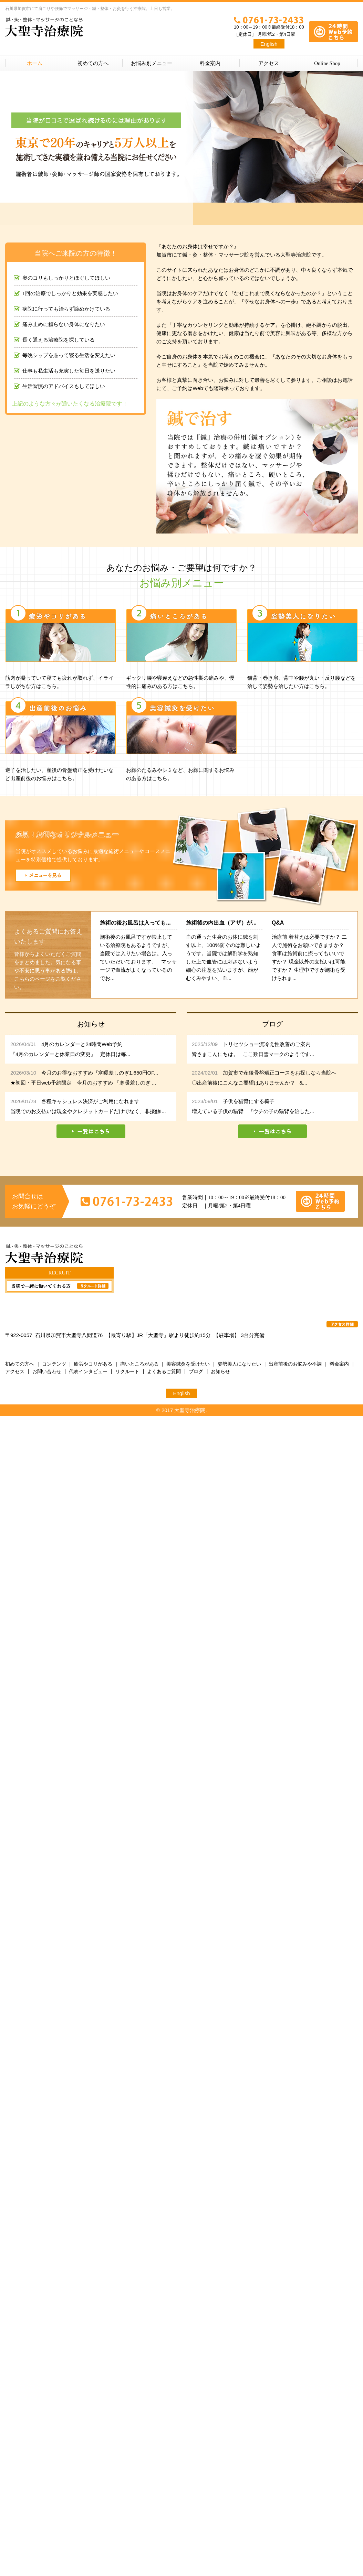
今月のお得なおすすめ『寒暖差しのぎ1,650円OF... (99, 1073)
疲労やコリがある (93, 1364)
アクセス (268, 63)
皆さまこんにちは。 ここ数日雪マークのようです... (253, 1054)
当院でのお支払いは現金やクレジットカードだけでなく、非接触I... (88, 1111)
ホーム (34, 63)
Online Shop (327, 63)
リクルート (127, 1371)
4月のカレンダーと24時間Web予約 (82, 1044)
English (268, 44)
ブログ (196, 1371)
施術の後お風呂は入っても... (135, 923)
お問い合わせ (46, 1371)
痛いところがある (139, 1364)
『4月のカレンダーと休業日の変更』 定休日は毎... (70, 1054)
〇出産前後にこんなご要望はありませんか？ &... (249, 1083)
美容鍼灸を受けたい (188, 1364)
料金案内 (210, 63)
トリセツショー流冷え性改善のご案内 (267, 1044)
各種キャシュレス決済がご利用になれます (90, 1101)
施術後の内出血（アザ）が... (221, 923)
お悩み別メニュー (151, 63)
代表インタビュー (88, 1371)
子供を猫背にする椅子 (248, 1101)
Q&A (278, 923)
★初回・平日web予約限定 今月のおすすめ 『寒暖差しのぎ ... (83, 1083)
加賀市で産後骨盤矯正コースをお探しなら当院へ (279, 1073)
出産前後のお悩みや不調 (295, 1364)
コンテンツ (54, 1364)
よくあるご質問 (164, 1371)
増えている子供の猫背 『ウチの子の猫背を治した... (253, 1111)
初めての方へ (92, 63)
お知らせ (220, 1371)
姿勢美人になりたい (239, 1364)
